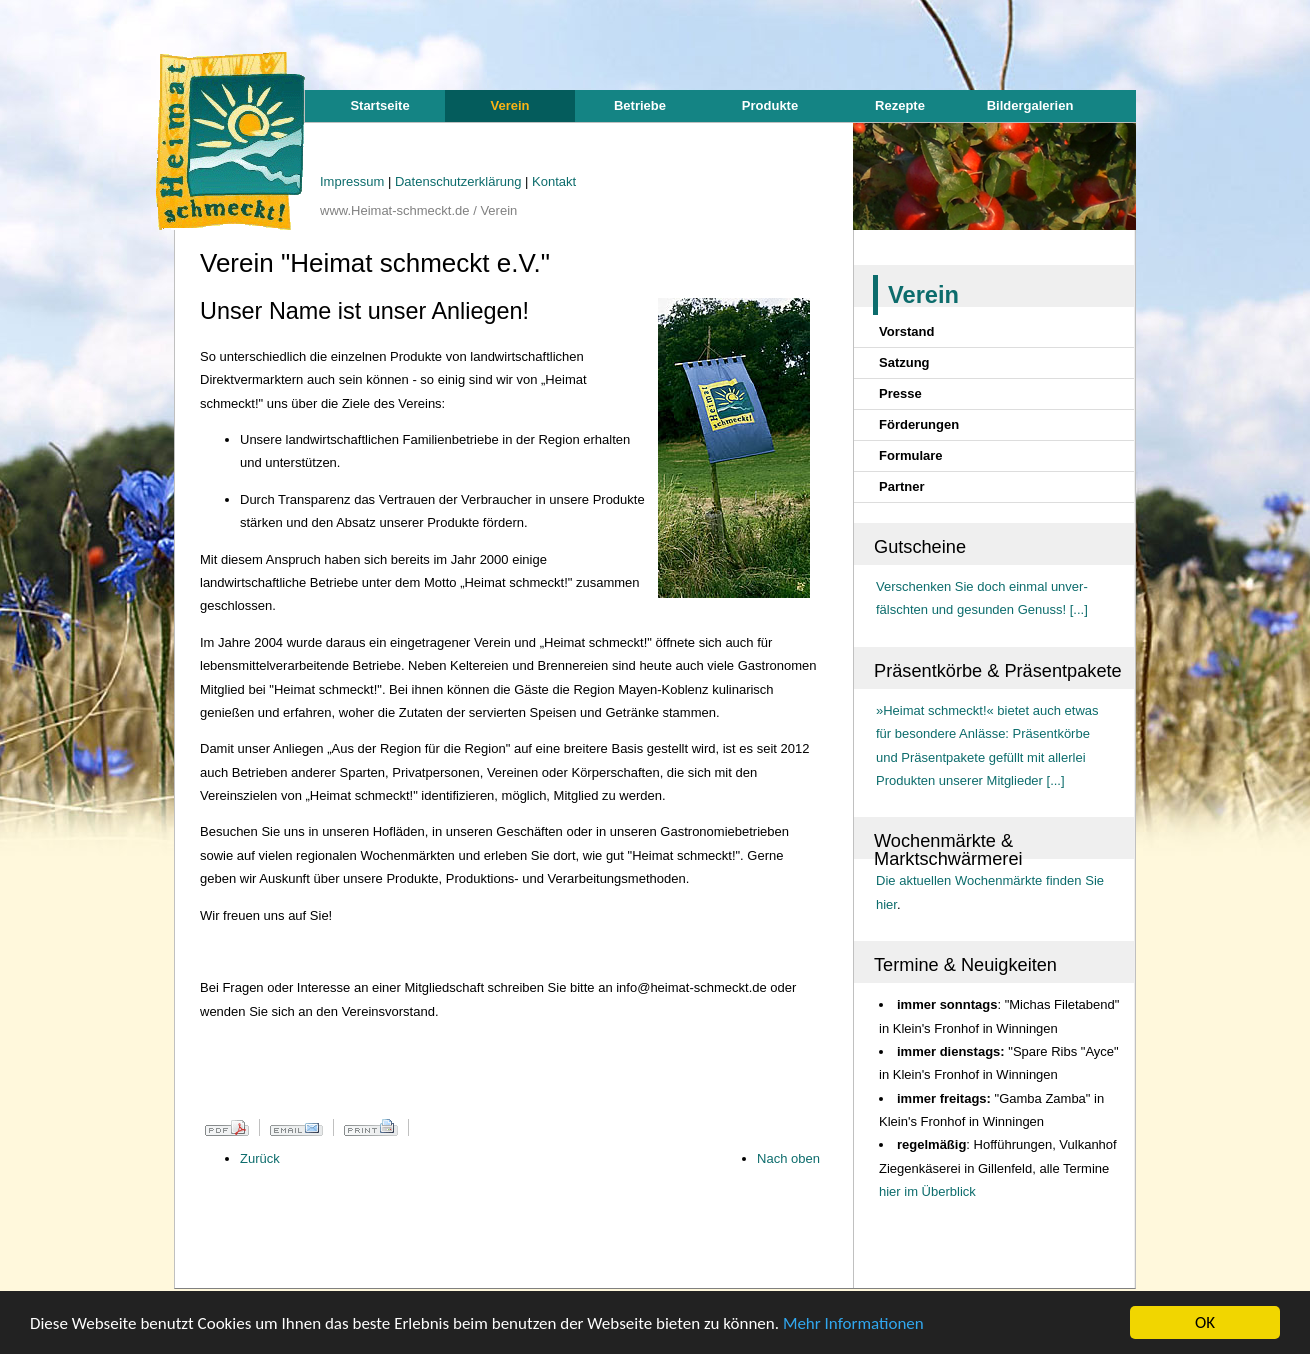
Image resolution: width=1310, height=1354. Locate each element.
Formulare (911, 455)
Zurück (260, 1158)
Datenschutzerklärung (460, 181)
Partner (902, 486)
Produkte (770, 105)
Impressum (354, 181)
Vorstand (906, 331)
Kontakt (554, 181)
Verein (509, 105)
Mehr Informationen (853, 1323)
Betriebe (640, 105)
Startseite (379, 105)
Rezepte (900, 105)
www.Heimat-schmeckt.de (395, 210)
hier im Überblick (927, 1191)
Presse (900, 393)
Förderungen (919, 424)
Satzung (904, 362)
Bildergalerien (1030, 105)
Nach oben (788, 1158)
